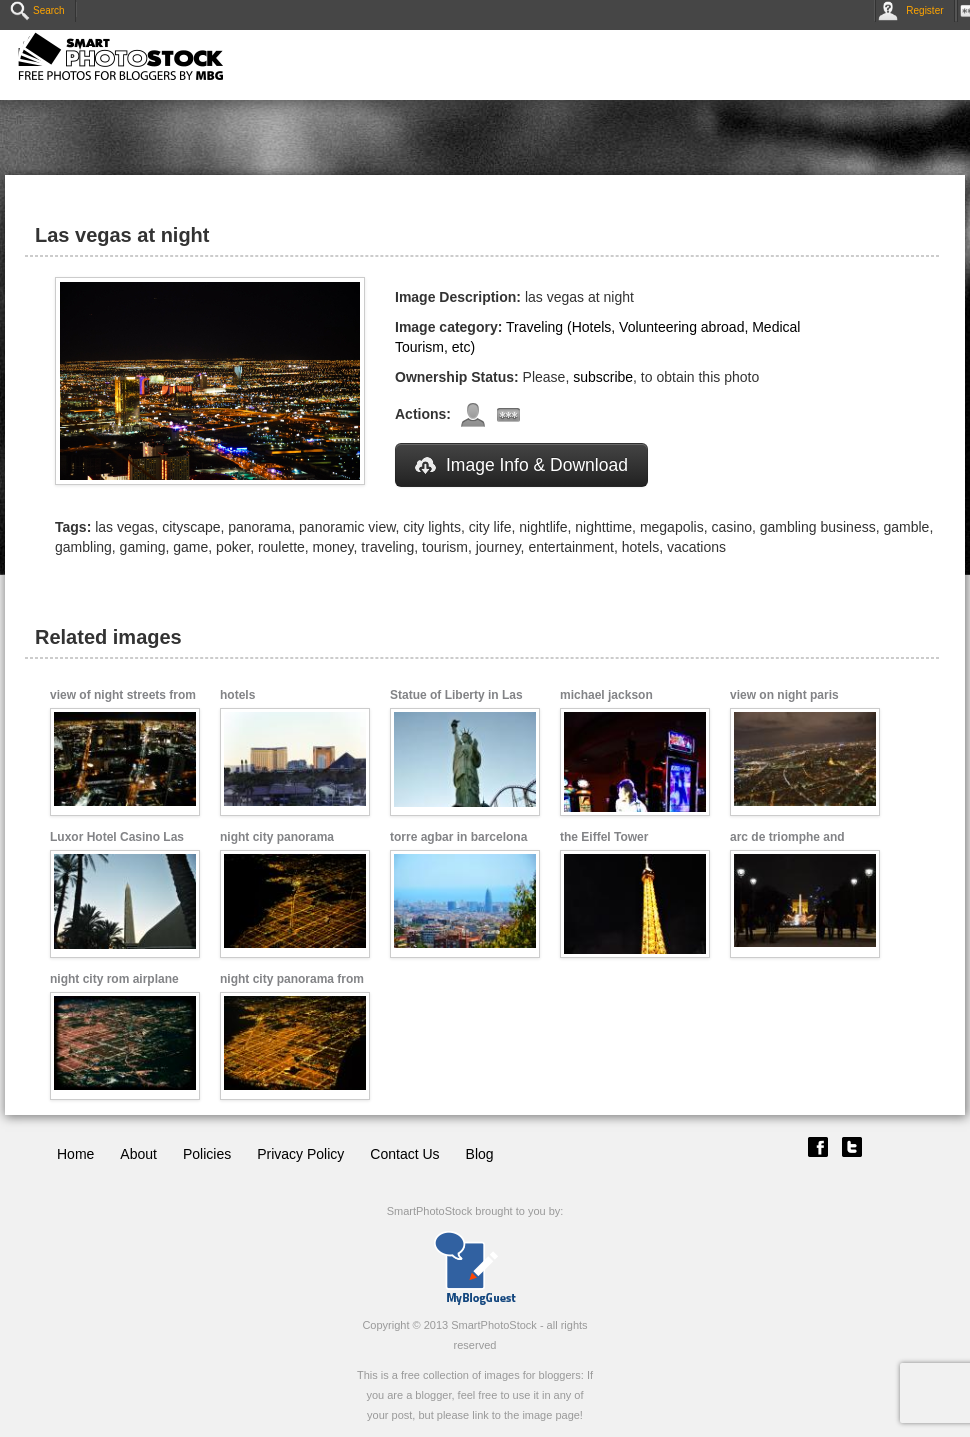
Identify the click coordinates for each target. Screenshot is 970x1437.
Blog (480, 1154)
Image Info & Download (521, 465)
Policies (207, 1154)
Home (75, 1154)
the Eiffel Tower (604, 837)
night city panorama (277, 837)
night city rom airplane (114, 979)
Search (37, 10)
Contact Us (404, 1154)
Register (914, 10)
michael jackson (606, 695)
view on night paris (784, 695)
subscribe (603, 377)
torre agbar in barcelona (458, 837)
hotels (237, 695)
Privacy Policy (300, 1154)
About (138, 1154)
